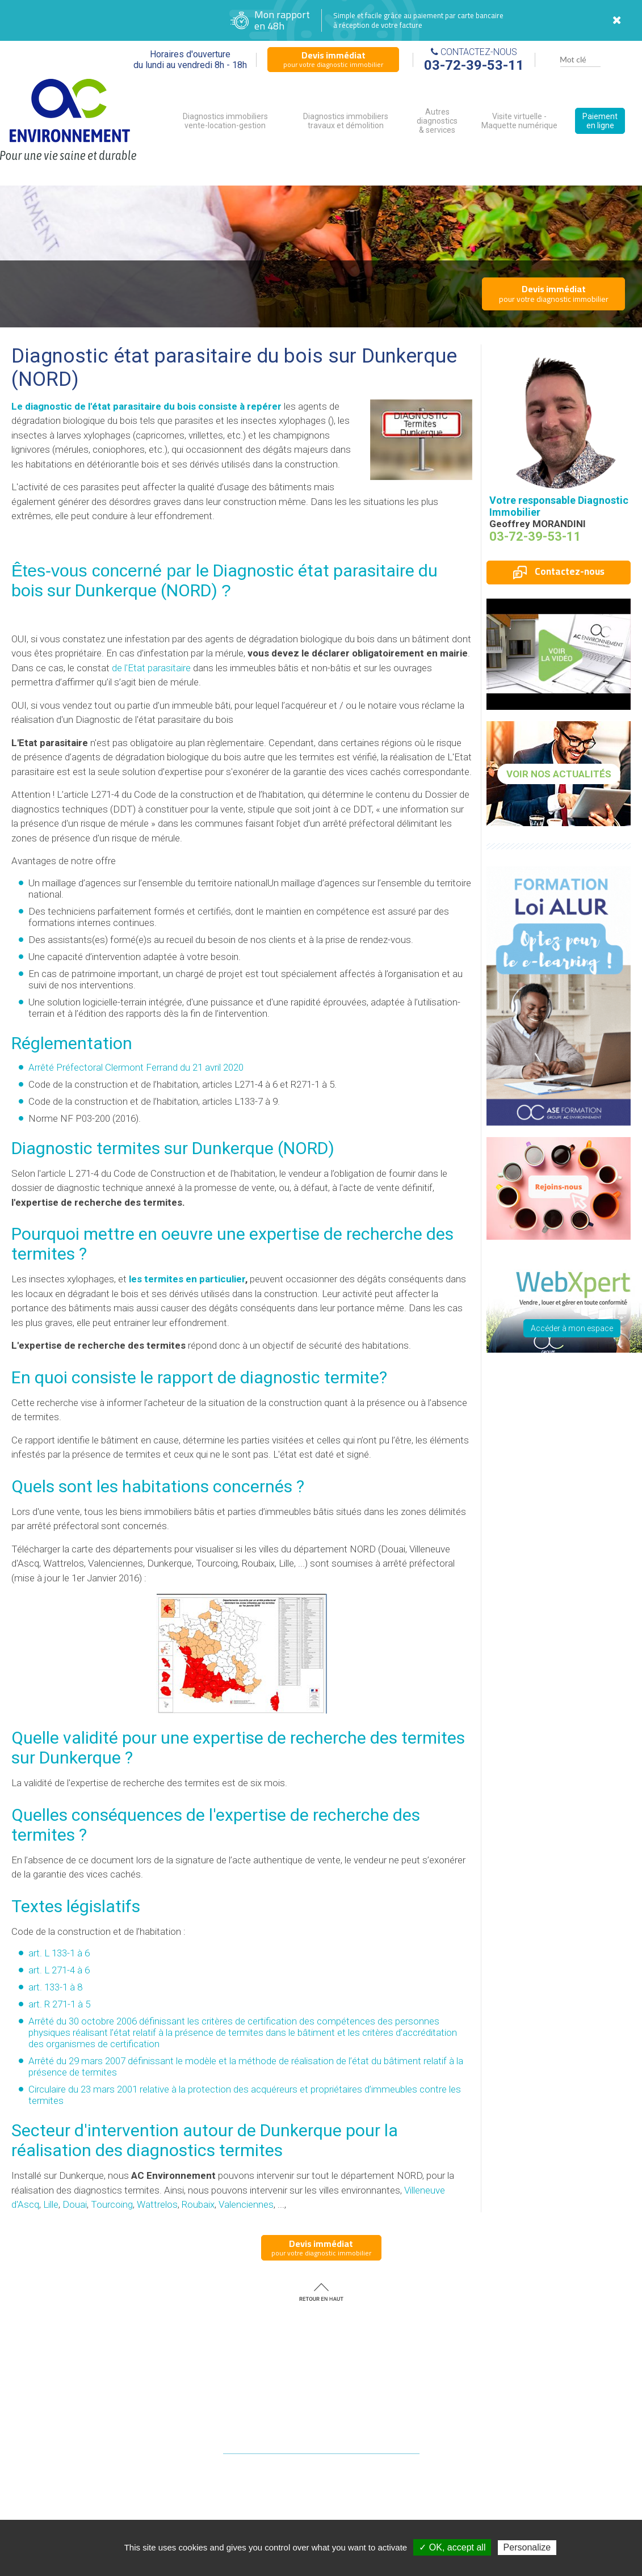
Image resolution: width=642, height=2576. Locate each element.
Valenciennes (246, 2204)
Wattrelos (157, 2204)
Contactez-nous (559, 571)
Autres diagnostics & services (437, 120)
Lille (50, 2204)
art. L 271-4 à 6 (59, 1970)
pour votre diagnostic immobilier (333, 59)
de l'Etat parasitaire (151, 668)
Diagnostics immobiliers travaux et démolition (345, 121)
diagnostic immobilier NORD (380, 2519)
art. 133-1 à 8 (55, 1987)
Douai (74, 2204)
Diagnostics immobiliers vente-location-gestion (225, 121)
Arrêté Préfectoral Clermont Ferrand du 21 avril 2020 (136, 1067)
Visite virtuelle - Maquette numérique (519, 121)
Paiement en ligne (600, 121)
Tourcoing (112, 2204)
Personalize (527, 2547)
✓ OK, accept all (452, 2547)
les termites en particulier (187, 1279)
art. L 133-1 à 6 (59, 1953)
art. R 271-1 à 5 (59, 2004)
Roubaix (198, 2204)
